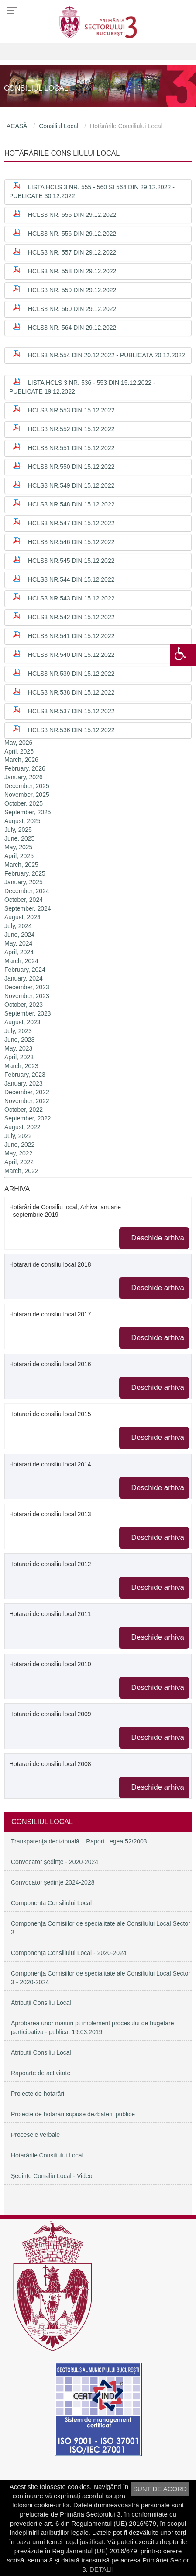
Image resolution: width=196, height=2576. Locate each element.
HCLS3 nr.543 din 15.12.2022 (71, 598)
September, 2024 (27, 908)
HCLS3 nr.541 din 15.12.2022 (71, 635)
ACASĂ (17, 125)
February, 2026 (24, 768)
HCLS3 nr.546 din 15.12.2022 (71, 541)
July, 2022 (18, 1135)
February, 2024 (24, 969)
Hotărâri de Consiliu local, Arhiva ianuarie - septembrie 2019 (65, 1211)
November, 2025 (26, 794)
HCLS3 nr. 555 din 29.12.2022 (72, 214)
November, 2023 (26, 995)
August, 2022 (22, 1127)
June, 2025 (19, 838)
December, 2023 (26, 987)
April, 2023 (19, 1057)
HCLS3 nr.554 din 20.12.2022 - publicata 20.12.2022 (106, 355)
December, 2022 (26, 1092)
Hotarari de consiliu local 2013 (50, 1514)
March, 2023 (21, 1065)
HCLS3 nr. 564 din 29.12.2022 (72, 327)
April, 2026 (19, 751)
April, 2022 (19, 1162)
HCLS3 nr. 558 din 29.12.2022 (72, 271)
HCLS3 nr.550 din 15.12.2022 (71, 466)
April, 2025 (19, 855)
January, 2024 (23, 978)
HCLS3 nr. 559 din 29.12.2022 (72, 289)
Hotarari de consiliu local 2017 (50, 1314)
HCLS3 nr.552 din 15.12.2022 (71, 429)
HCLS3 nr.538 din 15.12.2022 (71, 692)
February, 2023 (24, 1074)
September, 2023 (27, 1013)
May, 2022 (18, 1153)
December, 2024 (26, 890)
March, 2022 (21, 1170)
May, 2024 (18, 943)
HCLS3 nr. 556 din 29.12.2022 (72, 233)
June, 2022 (19, 1144)
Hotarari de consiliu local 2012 (50, 1563)
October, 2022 (23, 1109)
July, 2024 (18, 925)
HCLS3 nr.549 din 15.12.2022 (71, 485)
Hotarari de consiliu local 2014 (50, 1464)
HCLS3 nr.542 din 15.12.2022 (71, 617)
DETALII (101, 2569)
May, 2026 (18, 742)
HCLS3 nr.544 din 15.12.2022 (71, 579)
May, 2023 (18, 1048)
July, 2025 (18, 829)
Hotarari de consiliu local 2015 (50, 1413)
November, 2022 (26, 1100)
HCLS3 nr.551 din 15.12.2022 (71, 447)
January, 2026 (23, 777)
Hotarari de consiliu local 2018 (50, 1264)
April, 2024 (19, 952)
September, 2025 (27, 812)
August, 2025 (22, 820)
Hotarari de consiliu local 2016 (50, 1364)
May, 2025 (18, 847)
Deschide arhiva (157, 1238)
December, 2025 (26, 785)
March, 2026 (21, 759)
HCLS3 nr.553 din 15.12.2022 (71, 410)
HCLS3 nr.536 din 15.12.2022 (71, 729)
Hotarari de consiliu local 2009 (50, 1713)
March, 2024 (21, 960)
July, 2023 (18, 1030)
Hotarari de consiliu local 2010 (50, 1664)
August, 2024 (22, 917)
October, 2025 (23, 803)
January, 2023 (23, 1083)
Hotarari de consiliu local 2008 (50, 1763)
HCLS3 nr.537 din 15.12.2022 (71, 711)
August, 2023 (22, 1022)
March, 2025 (21, 864)
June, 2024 (19, 934)
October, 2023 (23, 1004)
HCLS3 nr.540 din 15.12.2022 (71, 654)
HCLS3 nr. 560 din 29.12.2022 (72, 308)
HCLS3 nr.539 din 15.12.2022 (71, 673)
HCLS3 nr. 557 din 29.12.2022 (72, 252)
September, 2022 (27, 1118)
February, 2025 (24, 873)
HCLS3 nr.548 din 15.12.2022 (71, 504)
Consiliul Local (58, 125)
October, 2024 (23, 899)
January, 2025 (23, 882)
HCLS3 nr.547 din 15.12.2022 (71, 523)
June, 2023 (19, 1039)
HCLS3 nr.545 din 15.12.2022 (71, 560)
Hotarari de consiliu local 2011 (50, 1613)
